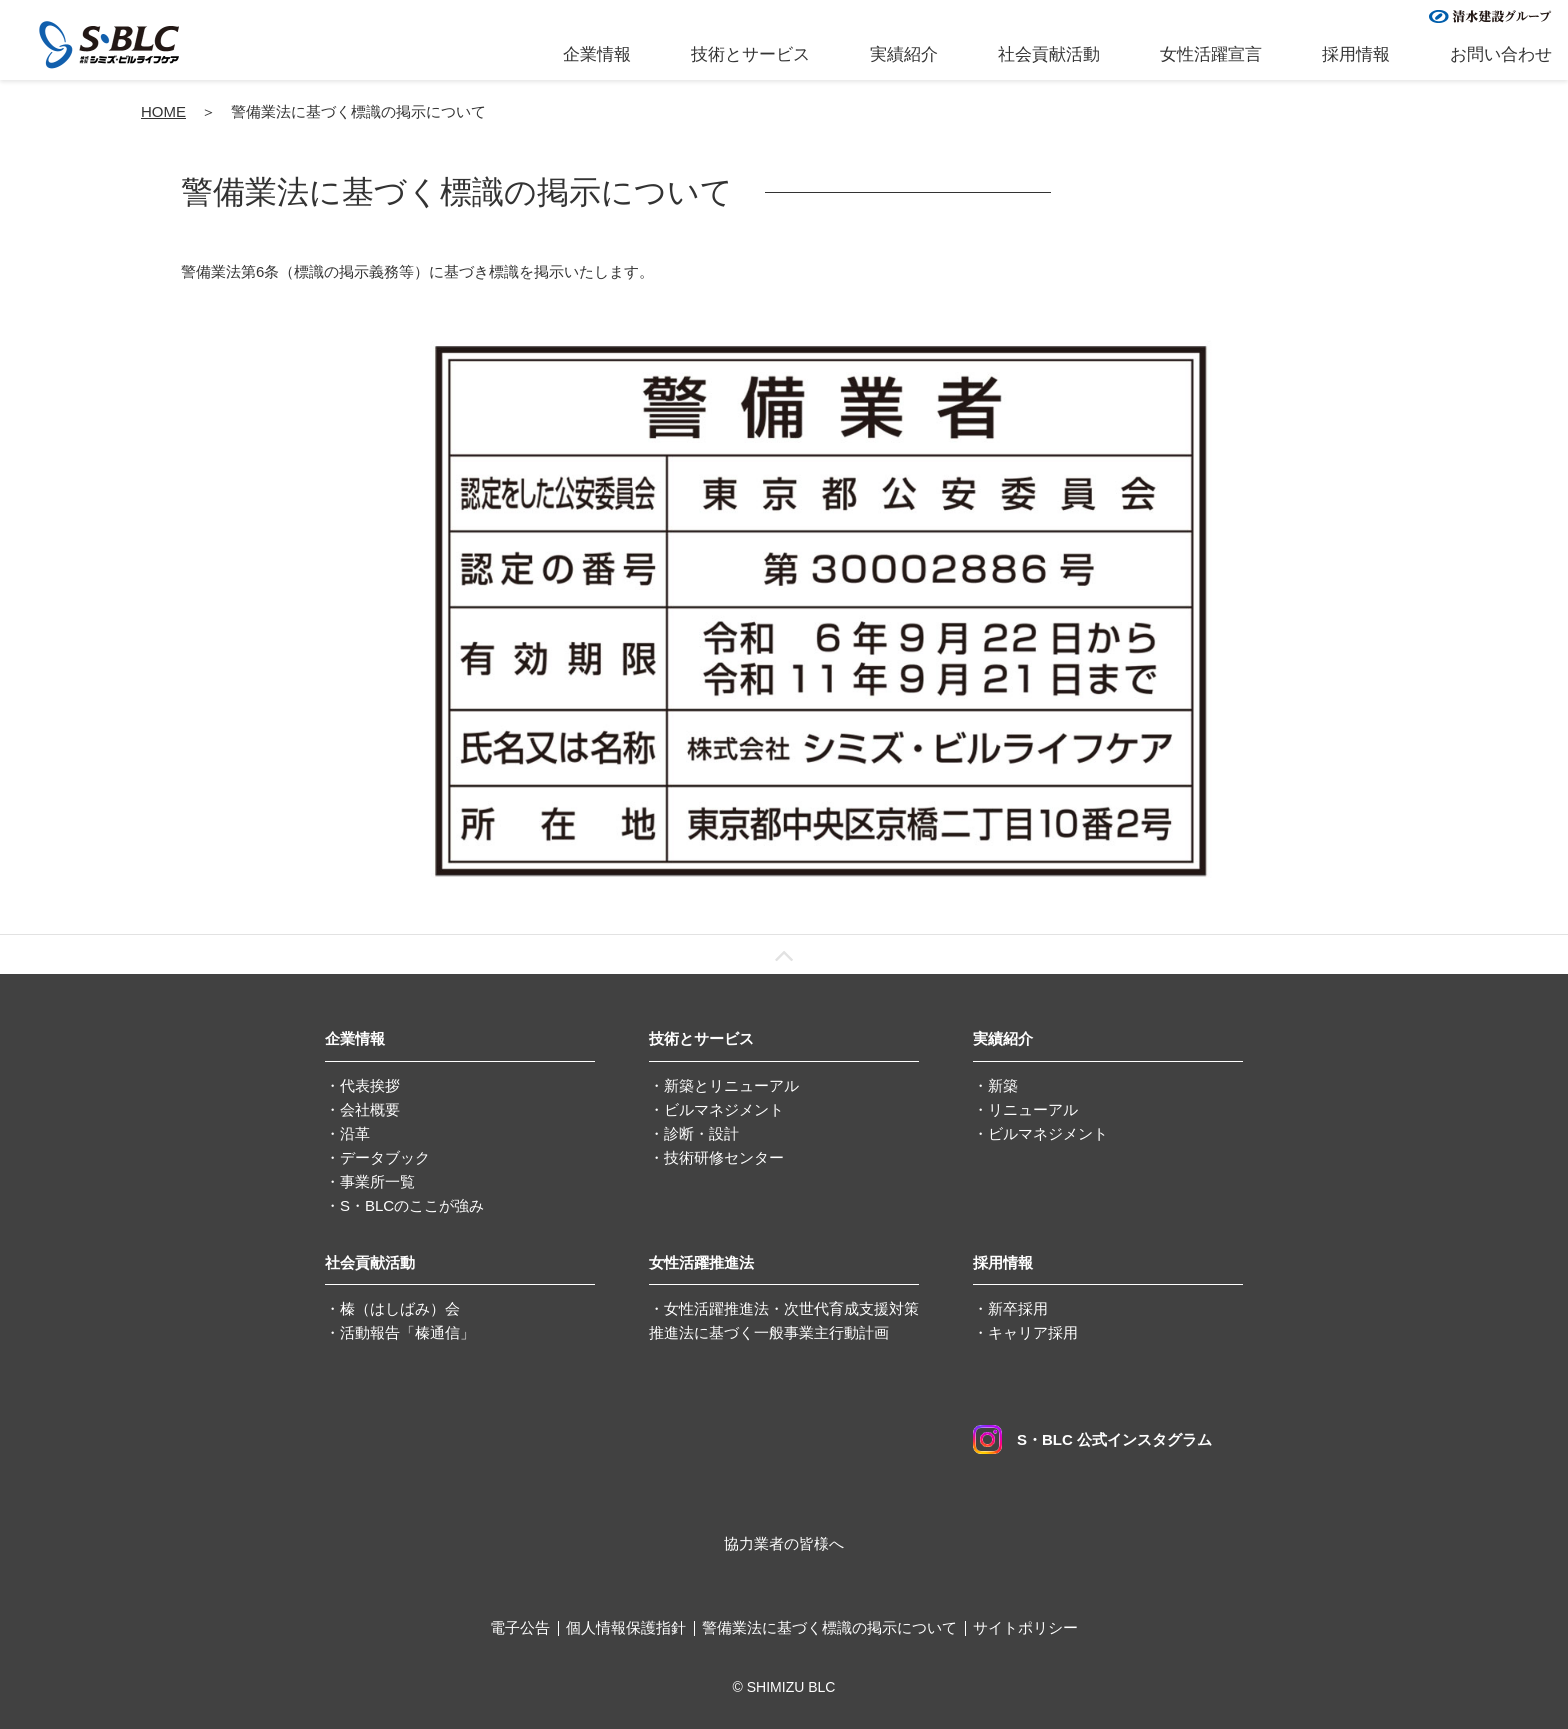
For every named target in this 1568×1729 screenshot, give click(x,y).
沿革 (355, 1133)
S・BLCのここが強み (412, 1205)
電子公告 (520, 1627)
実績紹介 (904, 54)
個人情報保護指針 (626, 1627)
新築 (1003, 1085)
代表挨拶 (370, 1085)
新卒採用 (1018, 1308)
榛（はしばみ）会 (400, 1308)
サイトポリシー (1025, 1627)
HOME (163, 111)
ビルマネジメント (724, 1109)
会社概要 (370, 1109)
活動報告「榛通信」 (407, 1332)
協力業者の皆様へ (784, 1543)
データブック (385, 1157)
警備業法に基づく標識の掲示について (829, 1627)
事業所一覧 (377, 1181)
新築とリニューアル (731, 1085)
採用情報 (1356, 54)
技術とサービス (750, 54)
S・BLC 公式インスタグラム (1092, 1439)
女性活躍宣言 (1211, 54)
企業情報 (597, 54)
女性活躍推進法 (701, 1262)
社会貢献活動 (1049, 54)
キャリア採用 (1033, 1332)
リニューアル (1033, 1109)
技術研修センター (724, 1157)
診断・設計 (701, 1133)
